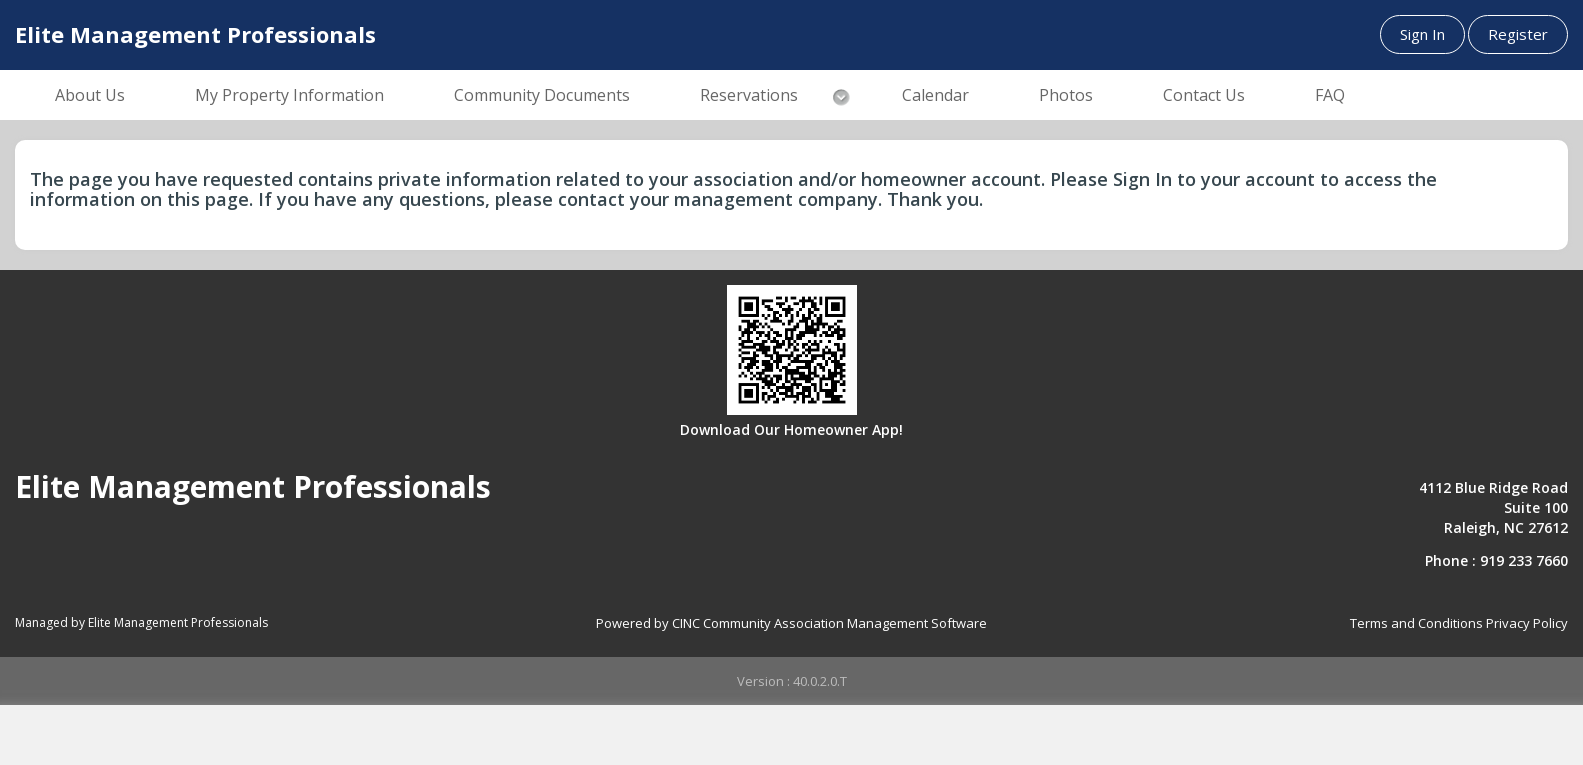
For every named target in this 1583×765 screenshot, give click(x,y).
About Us (90, 95)
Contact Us (1204, 95)
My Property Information (289, 95)
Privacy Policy (1527, 623)
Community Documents (542, 95)
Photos (1066, 95)
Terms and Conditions (1416, 623)
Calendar (935, 95)
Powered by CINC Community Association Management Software (791, 623)
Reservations (749, 95)
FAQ (1330, 95)
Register (1518, 34)
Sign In (1422, 34)
